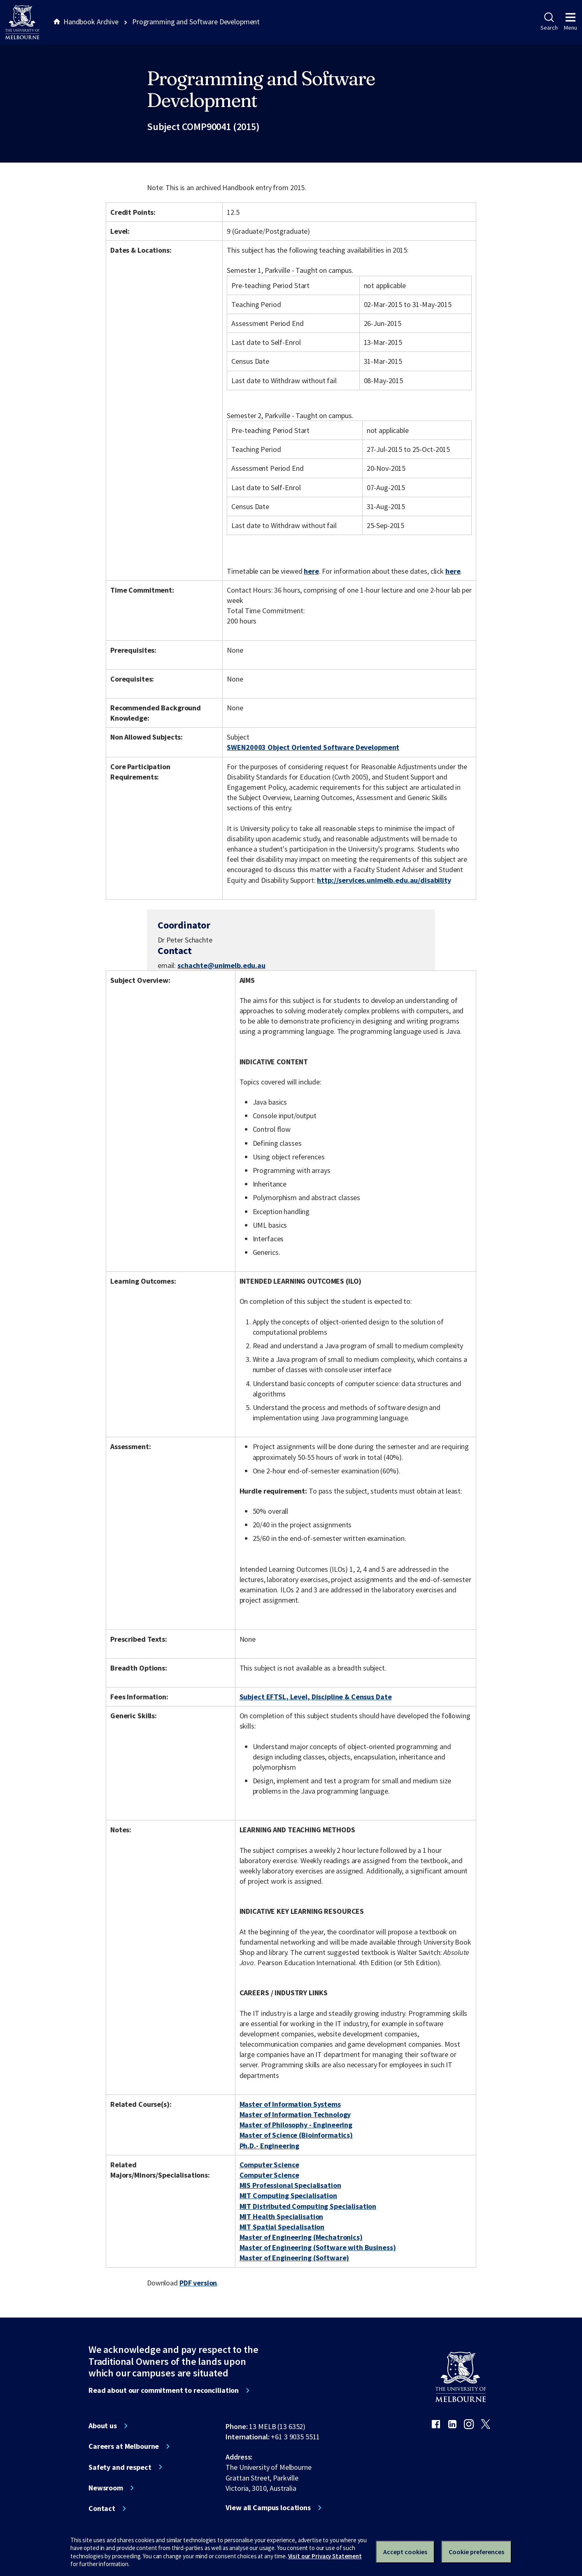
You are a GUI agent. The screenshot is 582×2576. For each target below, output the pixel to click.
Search (548, 21)
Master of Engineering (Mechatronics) (301, 2237)
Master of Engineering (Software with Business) (318, 2247)
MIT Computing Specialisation (288, 2195)
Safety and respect (119, 2467)
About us (102, 2425)
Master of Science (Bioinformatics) (296, 2135)
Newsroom (105, 2487)
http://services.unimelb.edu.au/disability (384, 880)
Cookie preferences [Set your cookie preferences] (476, 2552)
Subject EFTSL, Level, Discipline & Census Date (316, 1696)
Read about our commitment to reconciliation (163, 2390)
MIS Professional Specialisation (290, 2185)
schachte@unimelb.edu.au (221, 965)
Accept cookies (405, 2552)
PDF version (198, 2282)
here (311, 571)
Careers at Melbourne (123, 2446)
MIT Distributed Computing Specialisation (308, 2206)
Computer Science (269, 2164)
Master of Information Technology (295, 2114)
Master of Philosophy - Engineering (296, 2124)
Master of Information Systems (290, 2104)
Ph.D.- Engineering (270, 2145)
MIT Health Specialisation (282, 2216)
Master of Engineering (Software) (294, 2257)
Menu (570, 21)
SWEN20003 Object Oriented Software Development (313, 747)
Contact (101, 2508)
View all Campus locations (268, 2507)
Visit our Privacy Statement (325, 2556)
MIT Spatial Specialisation (282, 2227)
